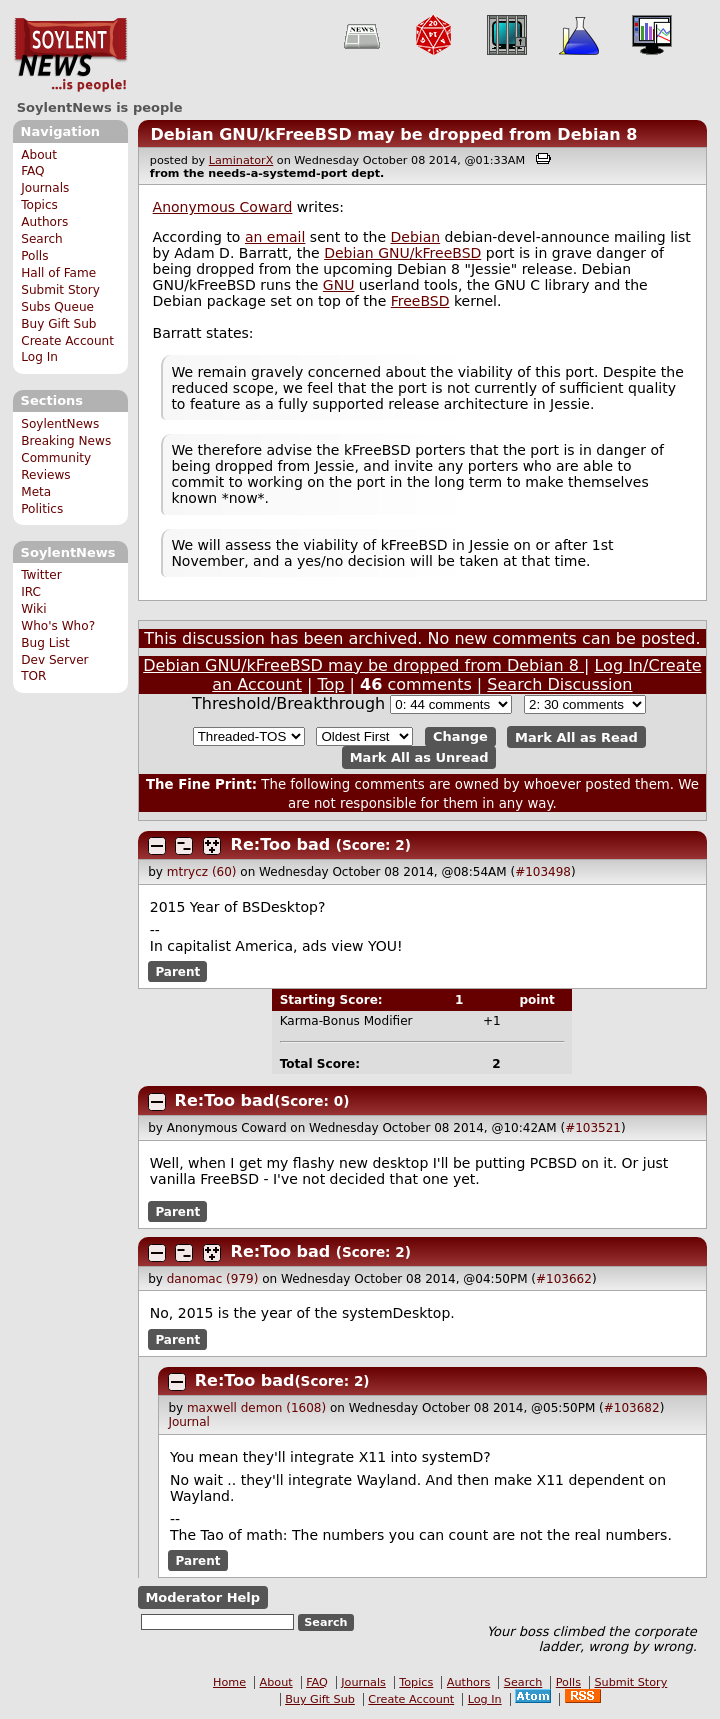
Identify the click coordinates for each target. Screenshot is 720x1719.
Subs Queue (57, 307)
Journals (45, 188)
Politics (42, 509)
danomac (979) (213, 1279)
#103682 (632, 1408)
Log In (39, 357)
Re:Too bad (281, 844)
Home (229, 1682)
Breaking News (66, 441)
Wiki (33, 609)
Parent (177, 972)
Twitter (41, 575)
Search (42, 239)
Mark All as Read (576, 736)
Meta (36, 492)
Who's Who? (58, 626)
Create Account (67, 341)
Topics (39, 205)
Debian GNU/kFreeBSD (402, 253)
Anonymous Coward (223, 207)
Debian (416, 237)
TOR (33, 676)
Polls (34, 256)
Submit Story (60, 290)
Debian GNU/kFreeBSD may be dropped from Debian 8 (393, 134)
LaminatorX (241, 160)
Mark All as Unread (419, 757)
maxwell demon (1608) (256, 1408)
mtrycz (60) (202, 872)
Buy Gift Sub (58, 324)
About (39, 155)
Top (331, 684)
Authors (44, 222)
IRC (31, 592)
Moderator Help (202, 1597)
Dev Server (54, 660)
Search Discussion (559, 684)
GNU (339, 285)
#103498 (543, 872)
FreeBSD (420, 301)
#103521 (593, 1128)
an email (275, 237)
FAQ (32, 171)
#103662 (564, 1279)
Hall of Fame (58, 273)
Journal (189, 1422)
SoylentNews (70, 55)
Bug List (45, 643)
